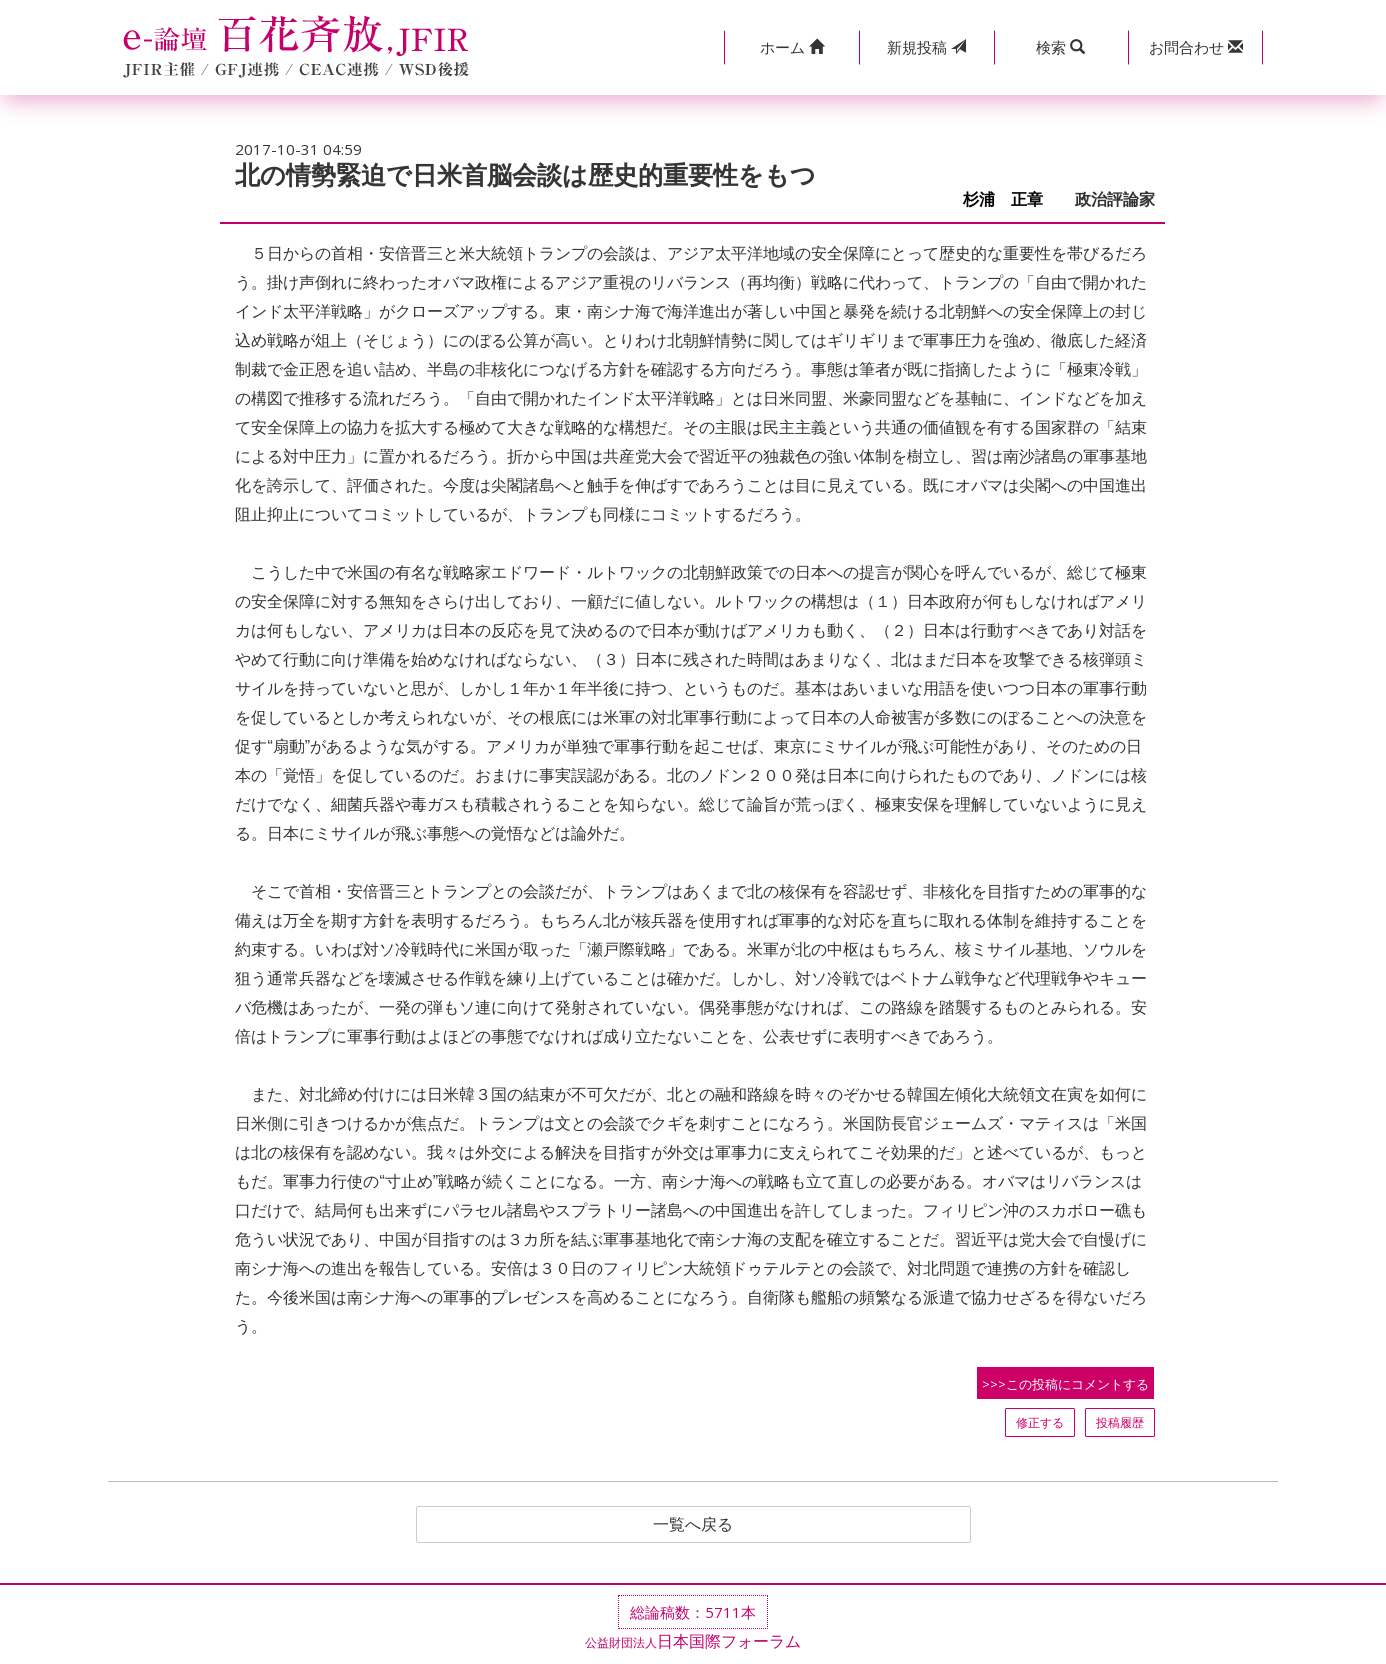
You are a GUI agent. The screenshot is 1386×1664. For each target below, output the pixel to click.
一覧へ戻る (693, 1525)
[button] (791, 47)
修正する (1040, 1422)
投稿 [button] (926, 47)
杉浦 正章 (1011, 199)
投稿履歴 (1120, 1422)
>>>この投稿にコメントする (1065, 1384)
